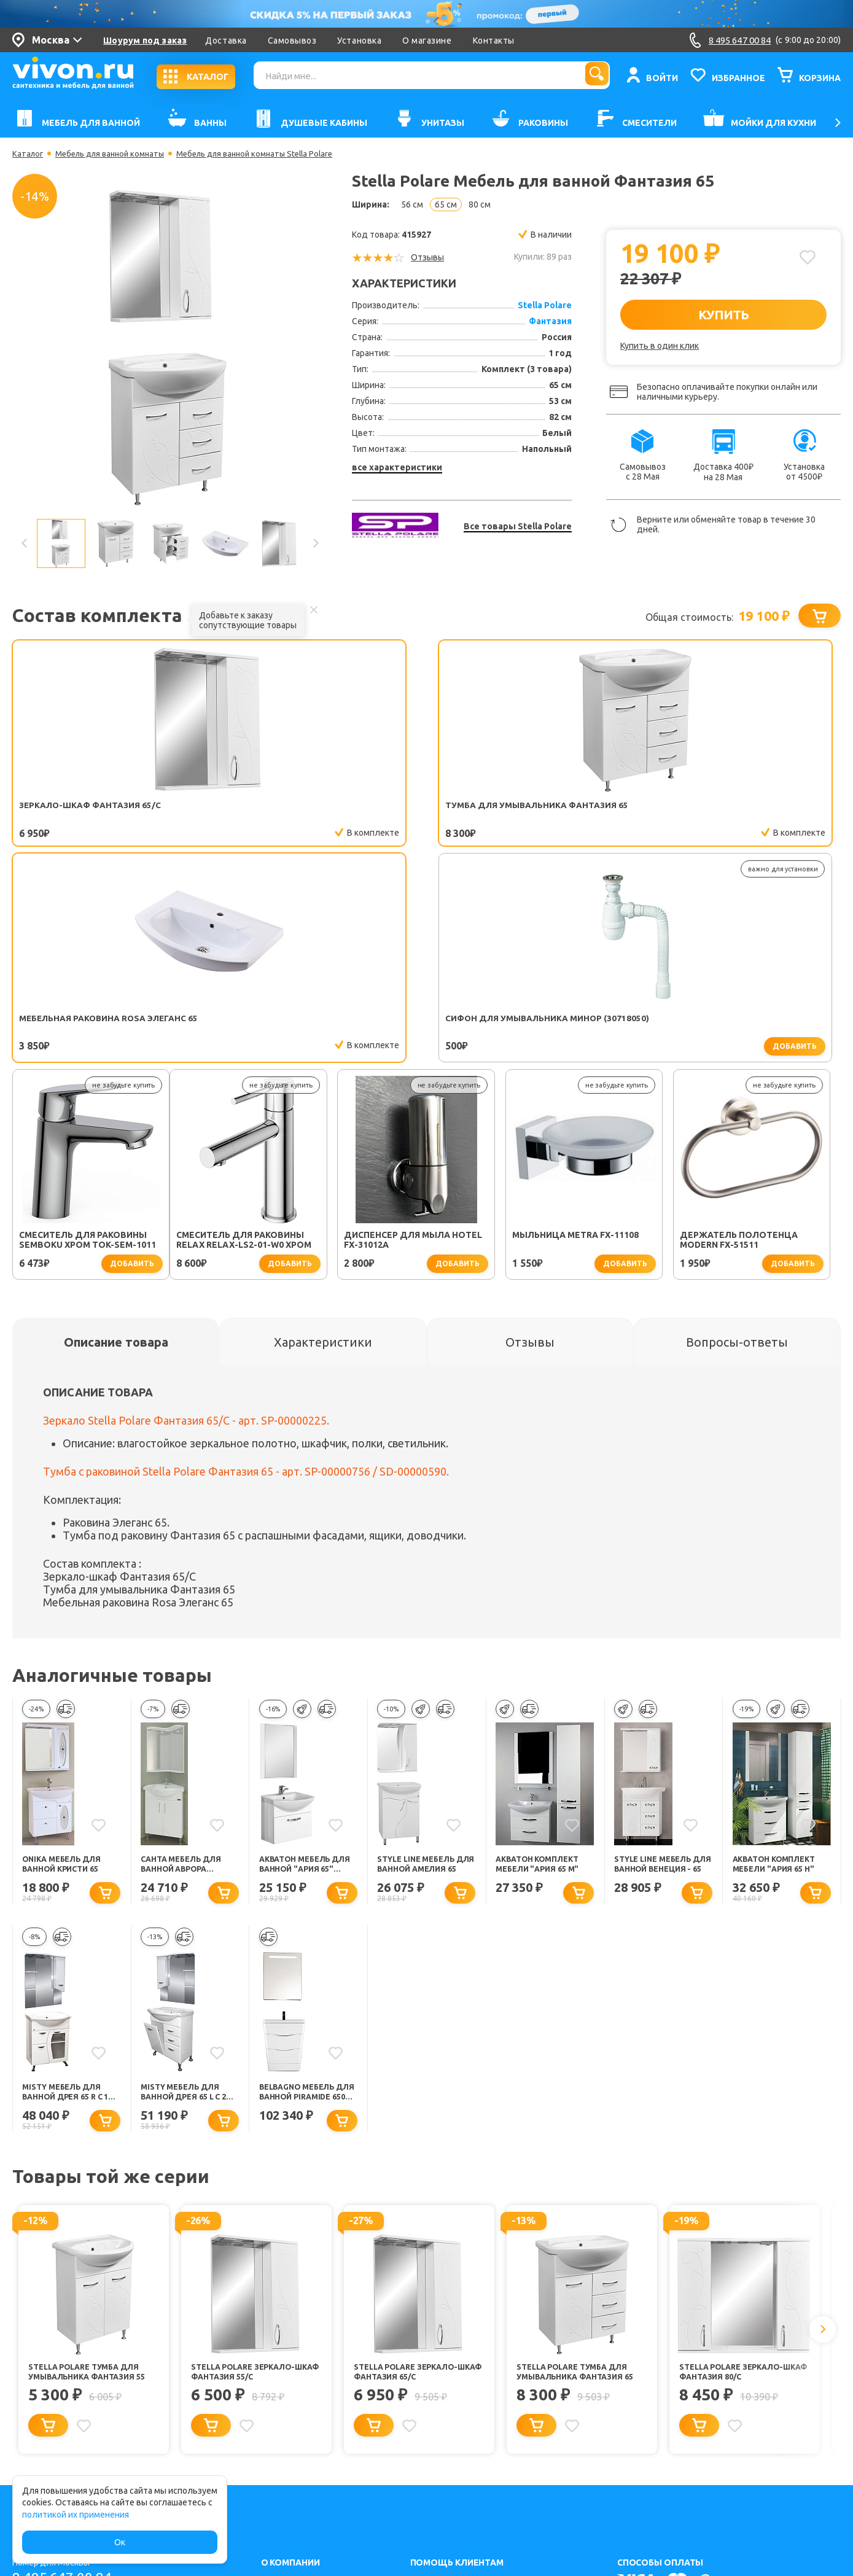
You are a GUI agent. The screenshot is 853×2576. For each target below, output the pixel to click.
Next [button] (315, 543)
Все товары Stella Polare (518, 526)
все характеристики (397, 467)
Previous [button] (24, 543)
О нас (272, 2393)
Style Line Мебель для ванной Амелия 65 (420, 1666)
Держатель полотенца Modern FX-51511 (581, 1039)
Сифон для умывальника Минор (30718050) (585, 810)
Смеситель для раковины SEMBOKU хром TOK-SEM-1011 (758, 810)
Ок (119, 2542)
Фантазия (550, 321)
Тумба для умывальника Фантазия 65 (249, 810)
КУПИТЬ (723, 314)
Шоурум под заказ (145, 40)
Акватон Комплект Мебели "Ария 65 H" (779, 1665)
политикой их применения (75, 2515)
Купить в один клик (659, 346)
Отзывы (427, 257)
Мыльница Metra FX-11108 (417, 1035)
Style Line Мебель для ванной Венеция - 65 (657, 1666)
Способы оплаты (444, 2477)
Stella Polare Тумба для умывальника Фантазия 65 (581, 2179)
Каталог (28, 153)
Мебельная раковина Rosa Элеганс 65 (419, 810)
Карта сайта (284, 2460)
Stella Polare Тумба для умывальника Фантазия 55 (93, 2179)
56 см (412, 204)
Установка (359, 40)
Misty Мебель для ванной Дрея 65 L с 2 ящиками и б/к (188, 1897)
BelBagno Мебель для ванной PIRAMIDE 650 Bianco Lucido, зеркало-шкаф (305, 1897)
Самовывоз (292, 40)
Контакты (494, 40)
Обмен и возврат (444, 2426)
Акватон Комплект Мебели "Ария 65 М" (542, 1665)
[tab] (115, 1142)
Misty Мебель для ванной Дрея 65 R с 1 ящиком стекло (70, 1897)
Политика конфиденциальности (326, 2443)
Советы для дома (446, 2460)
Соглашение (285, 2426)
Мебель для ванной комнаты (116, 153)
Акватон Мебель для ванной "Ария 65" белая (303, 1666)
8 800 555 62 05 (66, 2425)
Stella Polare (545, 305)
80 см (480, 204)
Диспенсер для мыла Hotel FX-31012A (256, 1039)
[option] (169, 348)
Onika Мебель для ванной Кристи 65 (65, 1665)
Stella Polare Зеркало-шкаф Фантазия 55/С (249, 2179)
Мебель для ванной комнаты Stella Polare (272, 153)
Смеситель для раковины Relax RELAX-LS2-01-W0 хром (86, 1039)
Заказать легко (440, 2443)
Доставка (225, 40)
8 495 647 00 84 (66, 2391)
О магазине (426, 40)
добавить (635, 834)
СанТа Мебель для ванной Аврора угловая (185, 1666)
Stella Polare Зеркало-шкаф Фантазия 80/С (737, 2179)
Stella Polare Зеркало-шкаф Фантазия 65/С (412, 2179)
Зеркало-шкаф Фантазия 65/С (88, 810)
